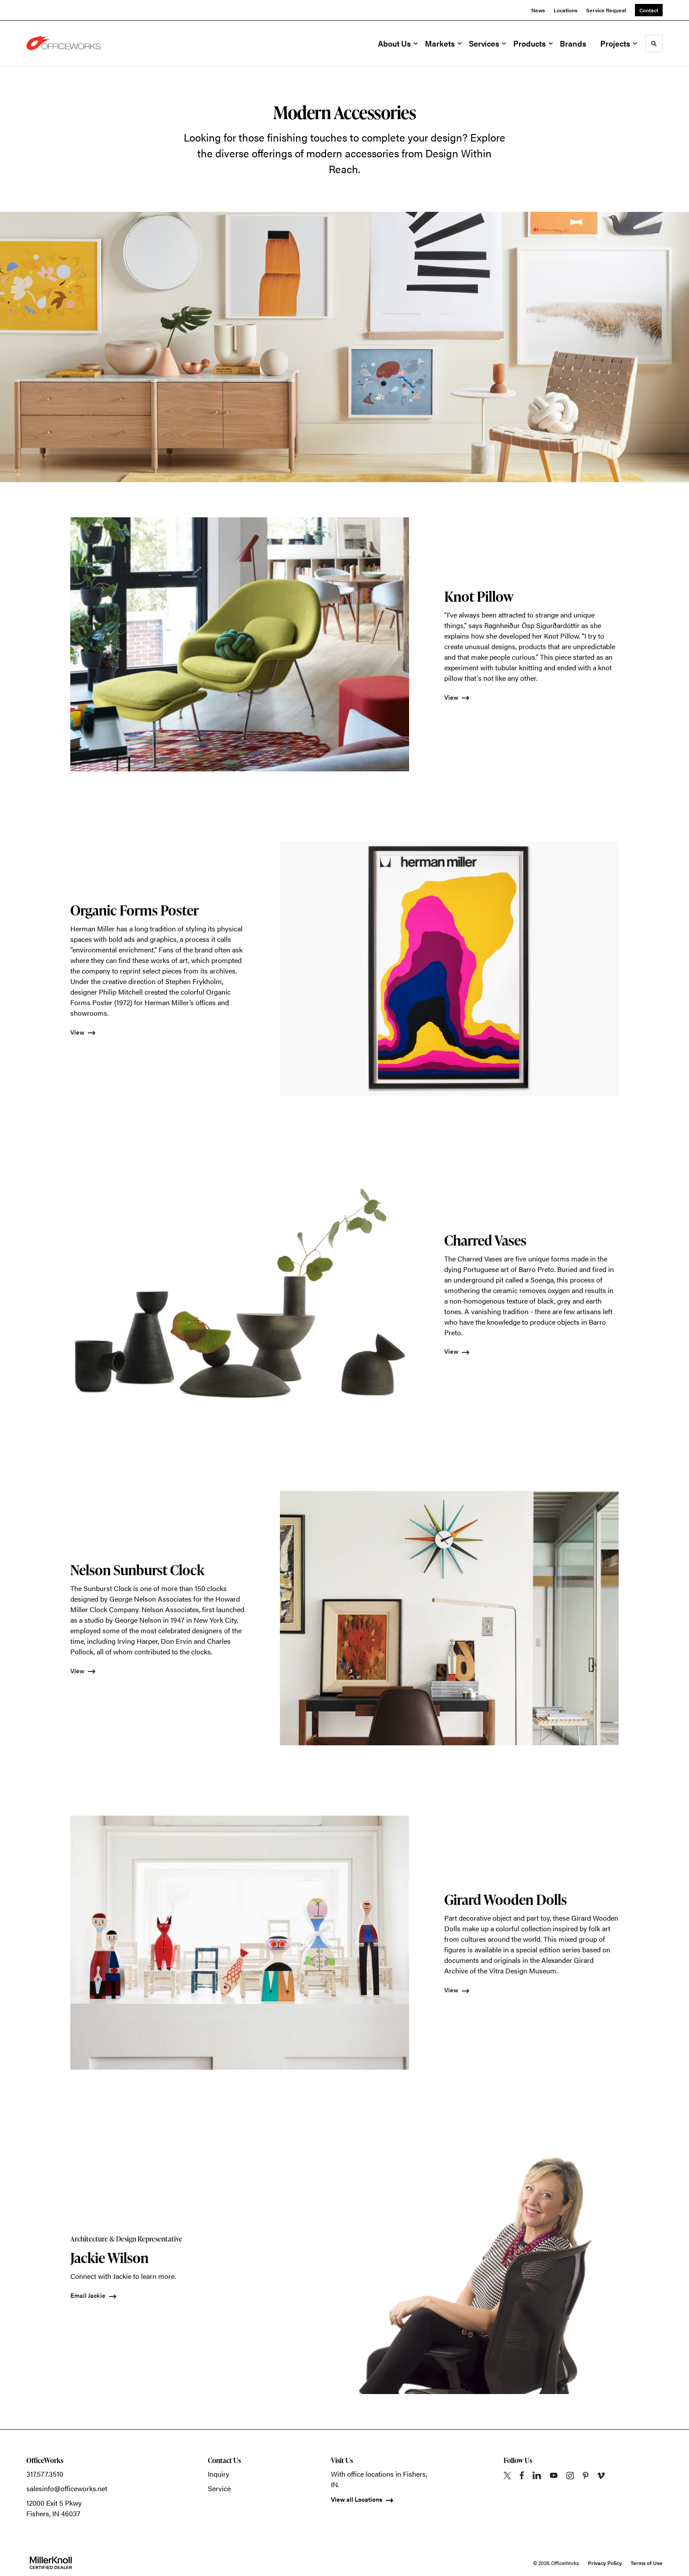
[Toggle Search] (654, 43)
